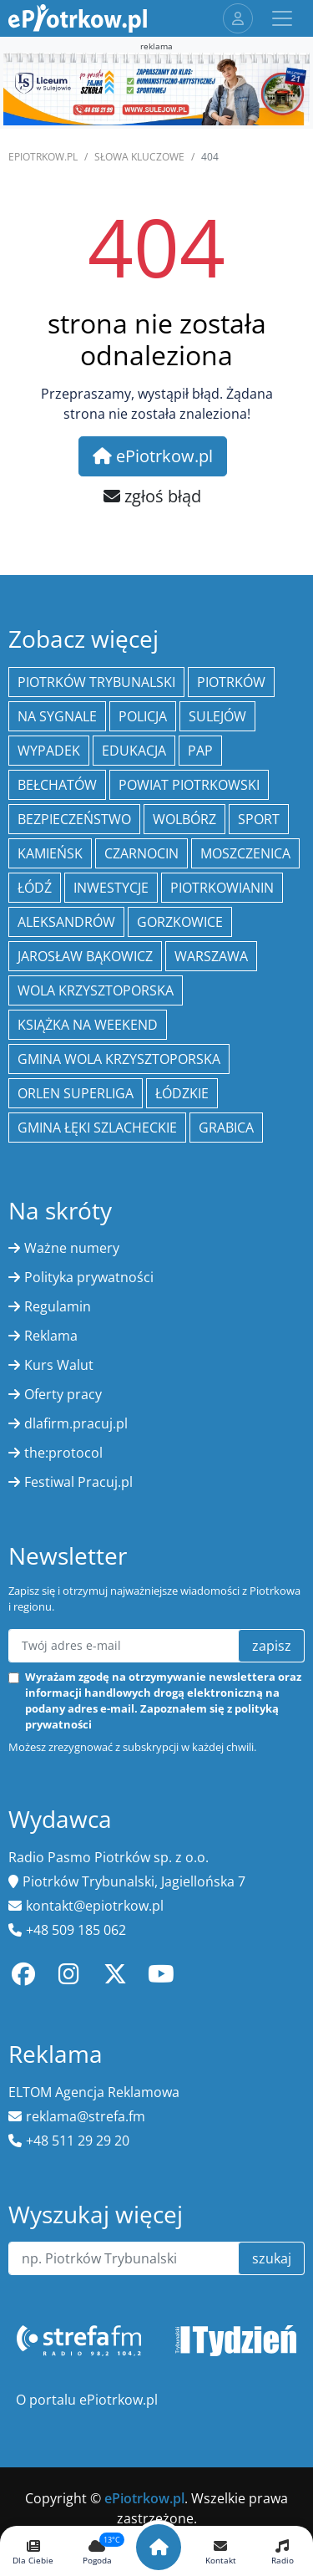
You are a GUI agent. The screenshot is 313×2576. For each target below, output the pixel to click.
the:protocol (63, 1452)
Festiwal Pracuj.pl (78, 1482)
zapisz (271, 1646)
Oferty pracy (63, 1394)
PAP (200, 750)
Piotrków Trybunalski (96, 682)
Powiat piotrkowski (189, 785)
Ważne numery (71, 1248)
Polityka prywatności (89, 1277)
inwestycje (111, 887)
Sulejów (217, 716)
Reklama (51, 1335)
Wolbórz (184, 819)
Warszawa (211, 956)
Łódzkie (182, 1093)
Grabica (226, 1127)
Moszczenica (245, 853)
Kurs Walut (58, 1365)
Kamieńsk (50, 853)
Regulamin (57, 1306)
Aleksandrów (66, 922)
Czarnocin (141, 853)
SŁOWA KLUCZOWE (139, 157)
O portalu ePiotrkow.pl (87, 2399)
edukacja (134, 750)
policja (143, 716)
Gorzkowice (180, 922)
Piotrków (231, 682)
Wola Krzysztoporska (96, 990)
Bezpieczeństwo (74, 819)
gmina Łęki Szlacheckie (97, 1127)
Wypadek (49, 750)
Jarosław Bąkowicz (85, 956)
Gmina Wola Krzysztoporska (119, 1059)
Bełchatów (57, 785)
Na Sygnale (57, 716)
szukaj (271, 2258)
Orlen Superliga (76, 1093)
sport (259, 819)
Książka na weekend (88, 1025)
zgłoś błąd (152, 496)
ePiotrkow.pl (43, 157)
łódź (35, 887)
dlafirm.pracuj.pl (76, 1423)
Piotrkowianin (222, 887)
